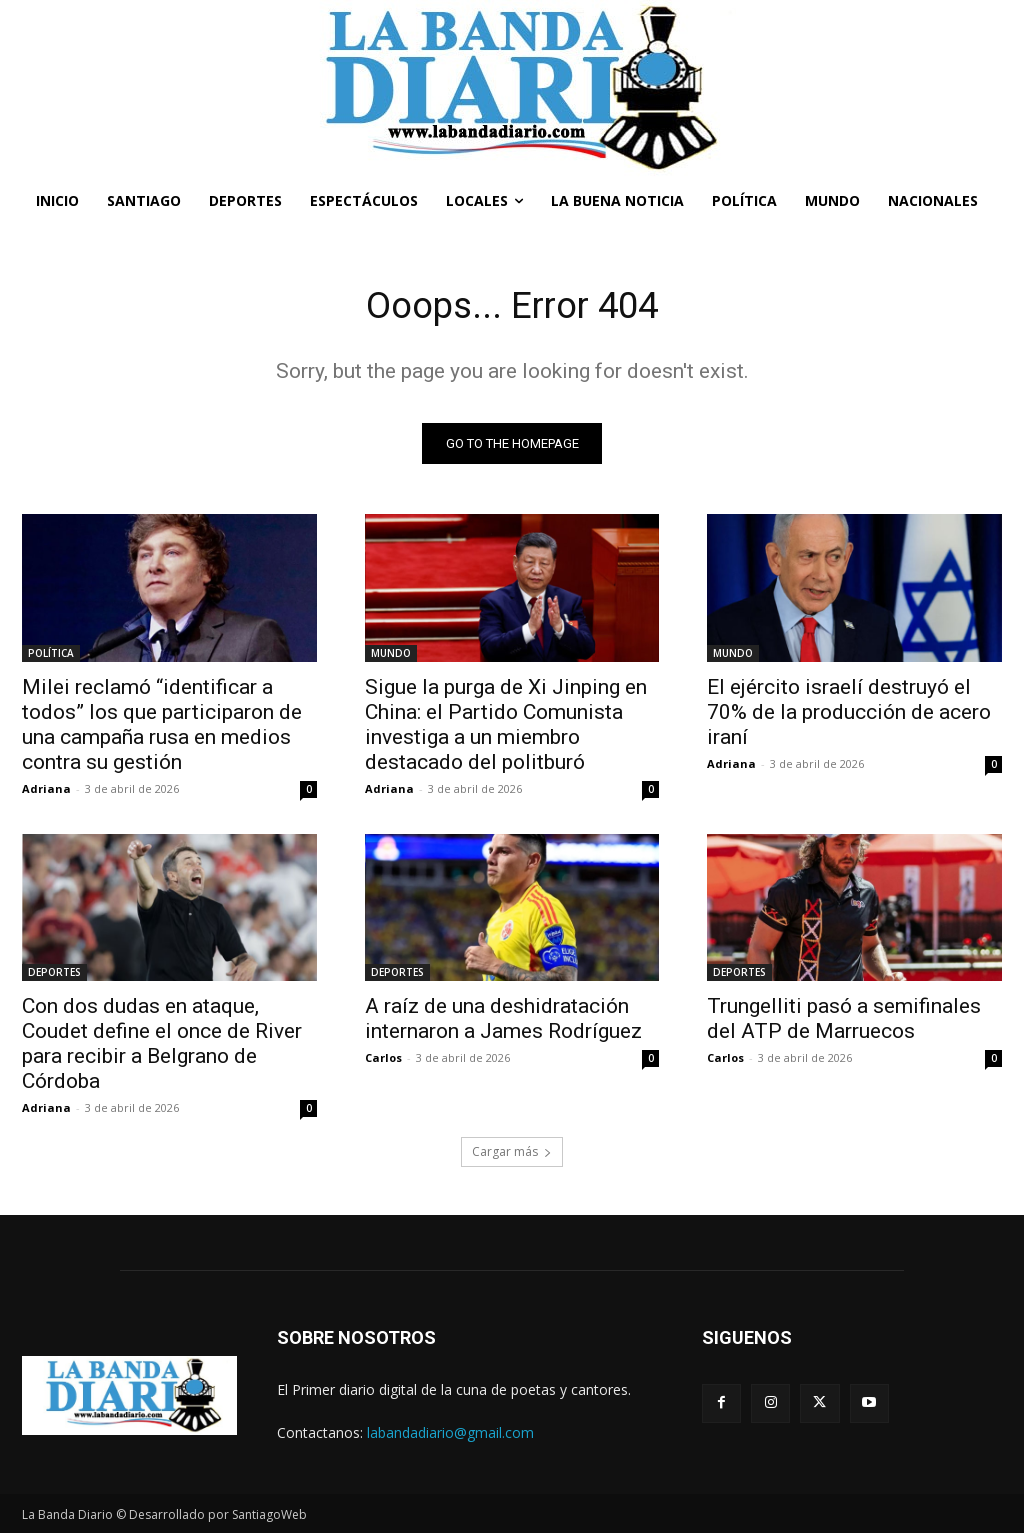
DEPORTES (54, 977)
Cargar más (512, 1156)
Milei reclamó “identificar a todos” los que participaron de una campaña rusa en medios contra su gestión (162, 728)
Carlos (383, 1062)
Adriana (46, 792)
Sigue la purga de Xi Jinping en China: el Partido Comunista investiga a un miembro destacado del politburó (506, 728)
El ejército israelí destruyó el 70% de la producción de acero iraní (849, 716)
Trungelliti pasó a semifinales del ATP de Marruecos (844, 1023)
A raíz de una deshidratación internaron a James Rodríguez (503, 1023)
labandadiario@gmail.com (450, 1437)
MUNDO (391, 657)
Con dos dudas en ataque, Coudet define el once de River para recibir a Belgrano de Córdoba (162, 1048)
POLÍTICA (51, 657)
